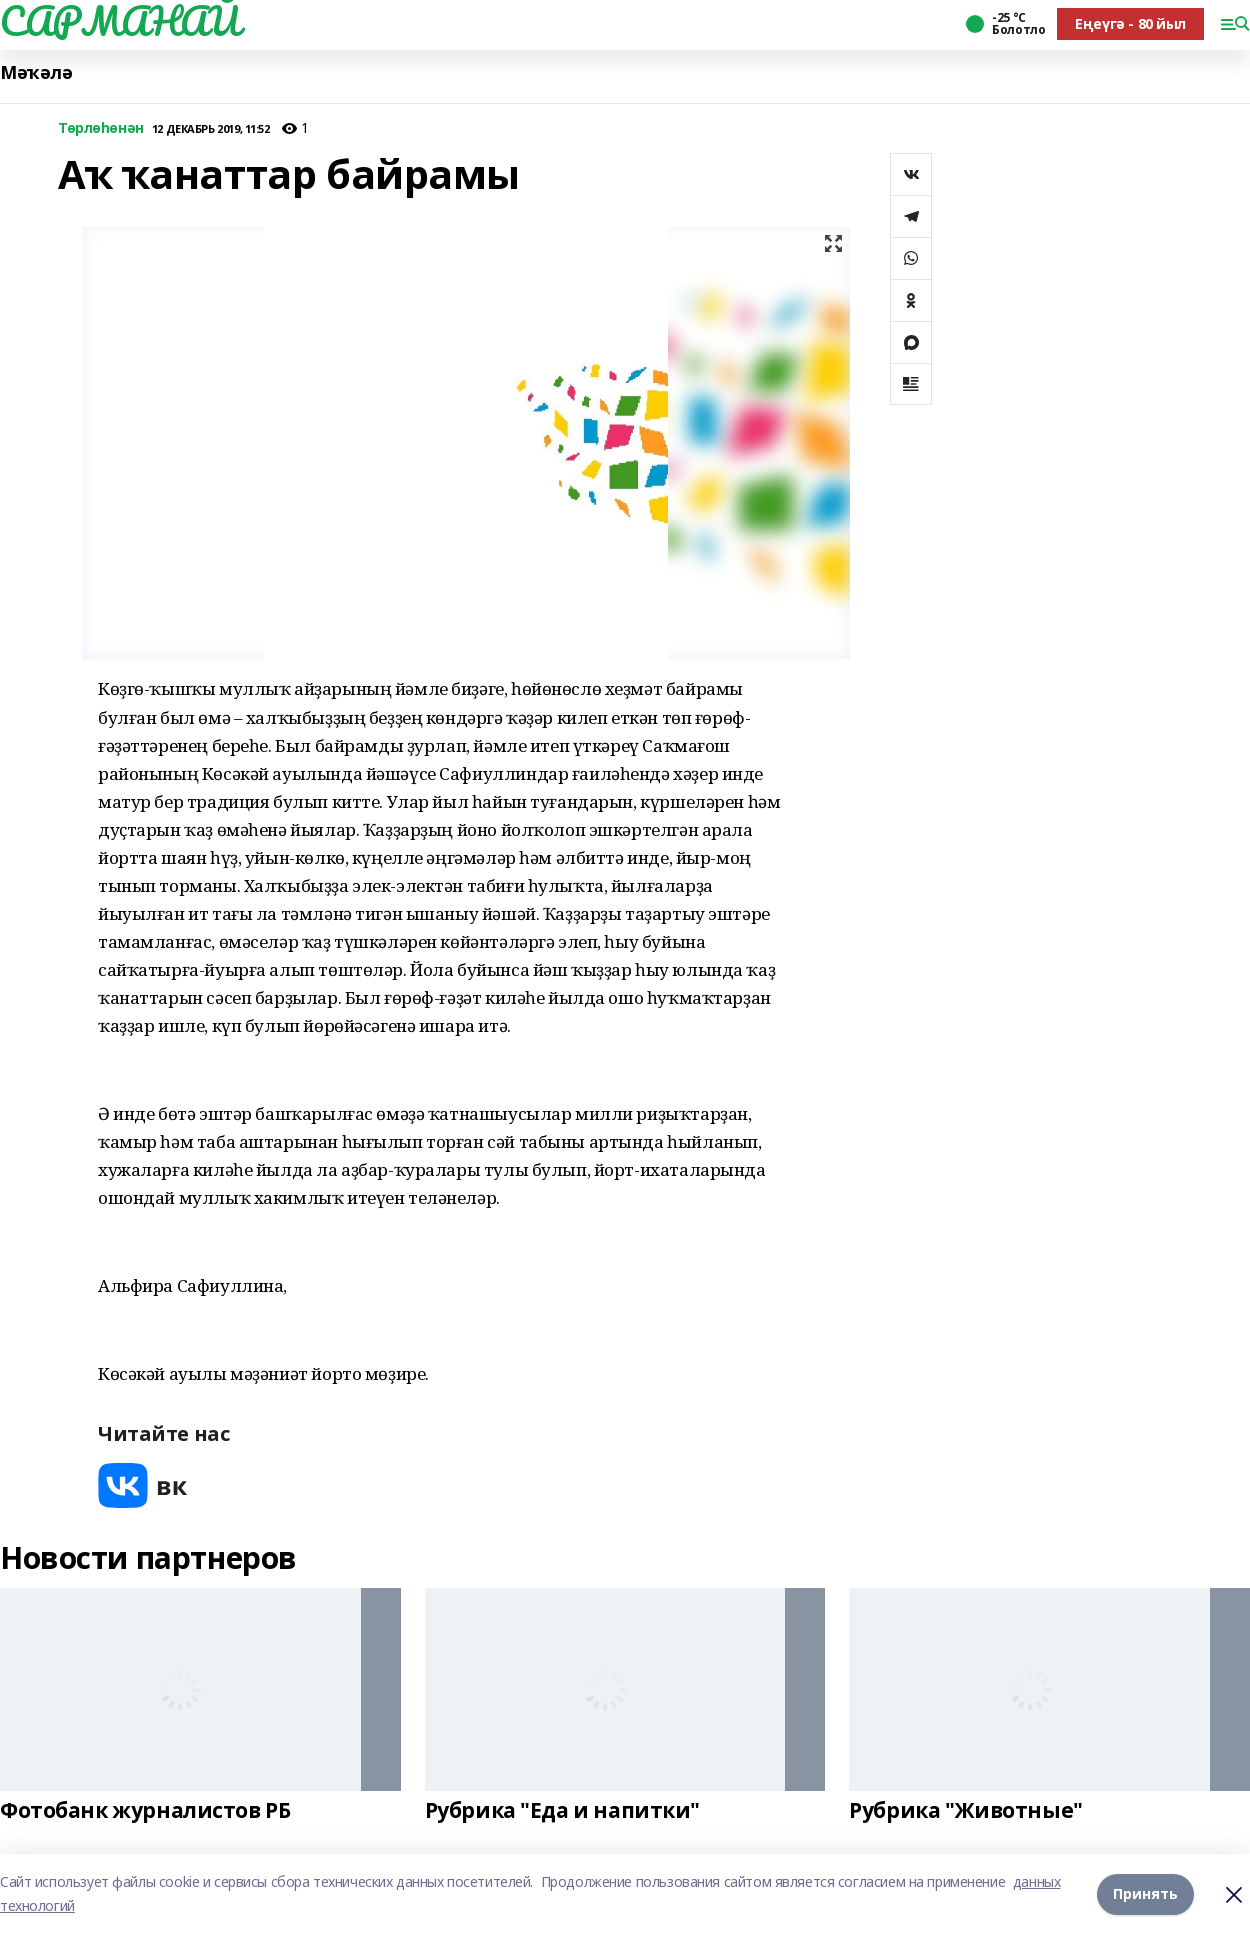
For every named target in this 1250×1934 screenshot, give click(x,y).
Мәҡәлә (36, 72)
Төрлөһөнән (101, 128)
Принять (1145, 1893)
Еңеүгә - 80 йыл (1130, 23)
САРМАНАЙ (120, 21)
